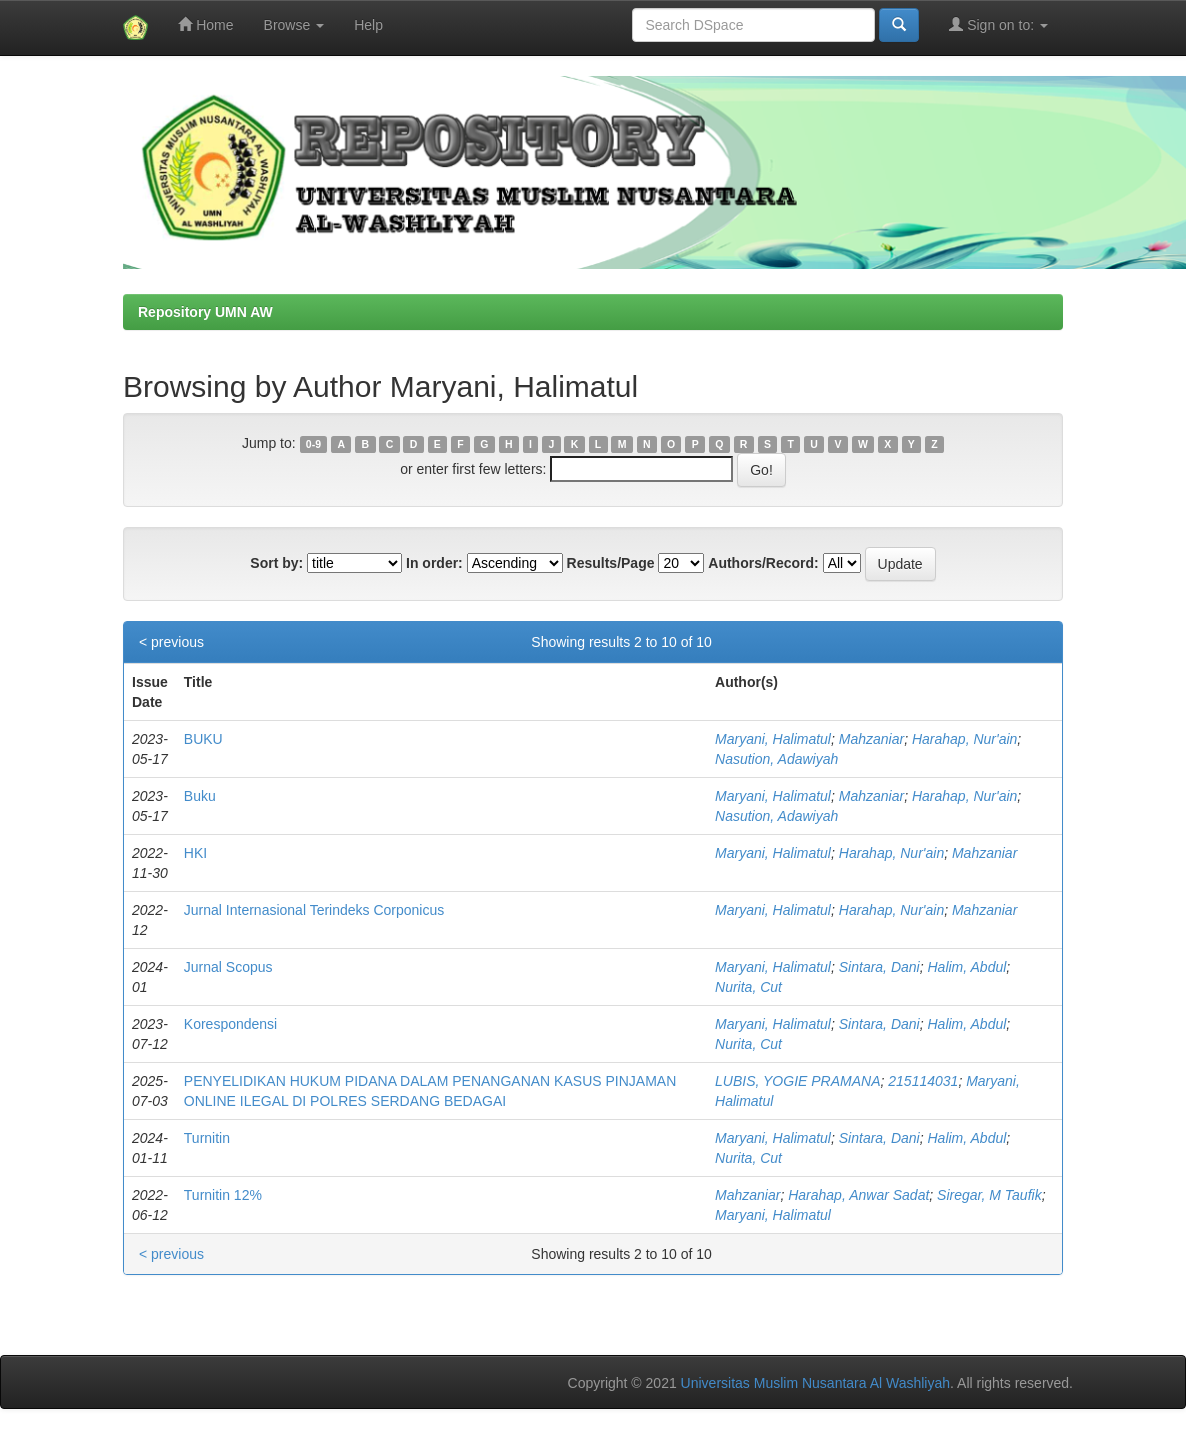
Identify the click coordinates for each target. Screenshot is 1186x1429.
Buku (200, 796)
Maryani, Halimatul (773, 739)
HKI (195, 853)
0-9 (313, 444)
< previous (171, 642)
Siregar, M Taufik (989, 1195)
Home (205, 24)
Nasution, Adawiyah (776, 759)
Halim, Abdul (966, 967)
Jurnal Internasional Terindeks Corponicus (314, 910)
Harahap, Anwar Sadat (858, 1195)
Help (368, 25)
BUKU (203, 739)
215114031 (923, 1081)
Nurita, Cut (748, 987)
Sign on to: (998, 24)
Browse (294, 25)
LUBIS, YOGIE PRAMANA (797, 1081)
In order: (434, 563)
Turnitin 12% (223, 1195)
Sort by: (276, 563)
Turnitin (207, 1138)
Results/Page (611, 563)
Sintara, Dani (879, 967)
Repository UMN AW (205, 312)
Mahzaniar (871, 739)
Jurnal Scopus (228, 967)
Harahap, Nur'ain (964, 739)
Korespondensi (230, 1024)
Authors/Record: (763, 563)
